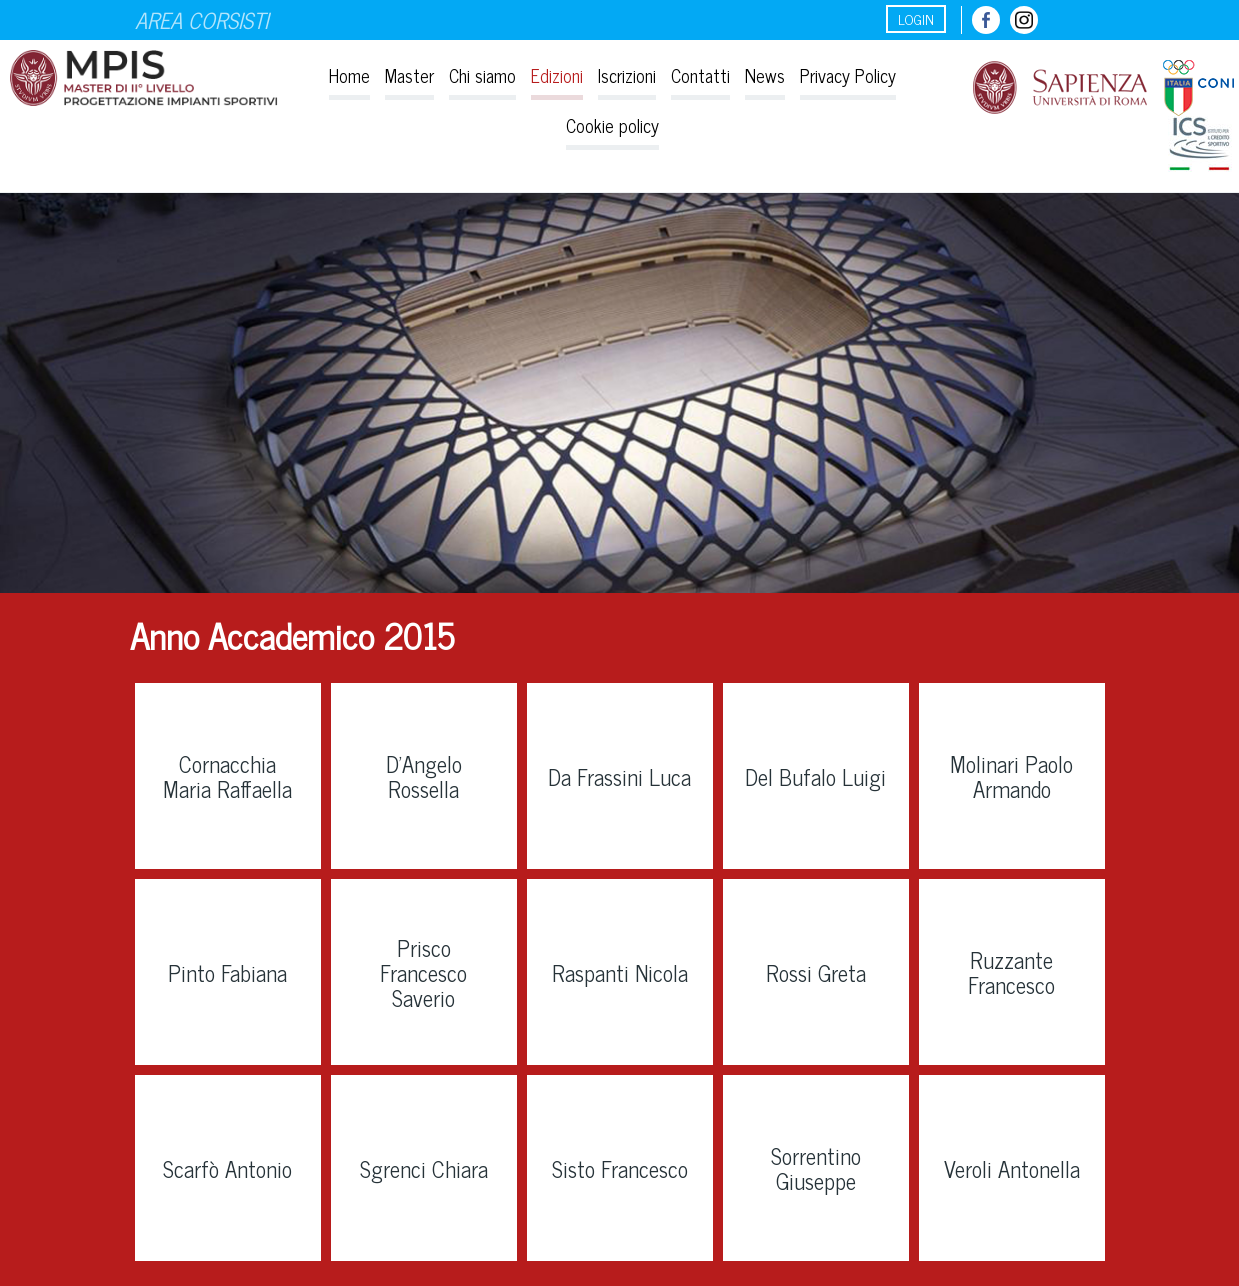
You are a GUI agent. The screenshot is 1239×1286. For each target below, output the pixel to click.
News (765, 75)
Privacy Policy (848, 75)
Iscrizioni (627, 75)
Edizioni (557, 75)
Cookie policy (612, 125)
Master (409, 75)
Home (349, 75)
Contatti (700, 75)
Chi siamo (482, 75)
